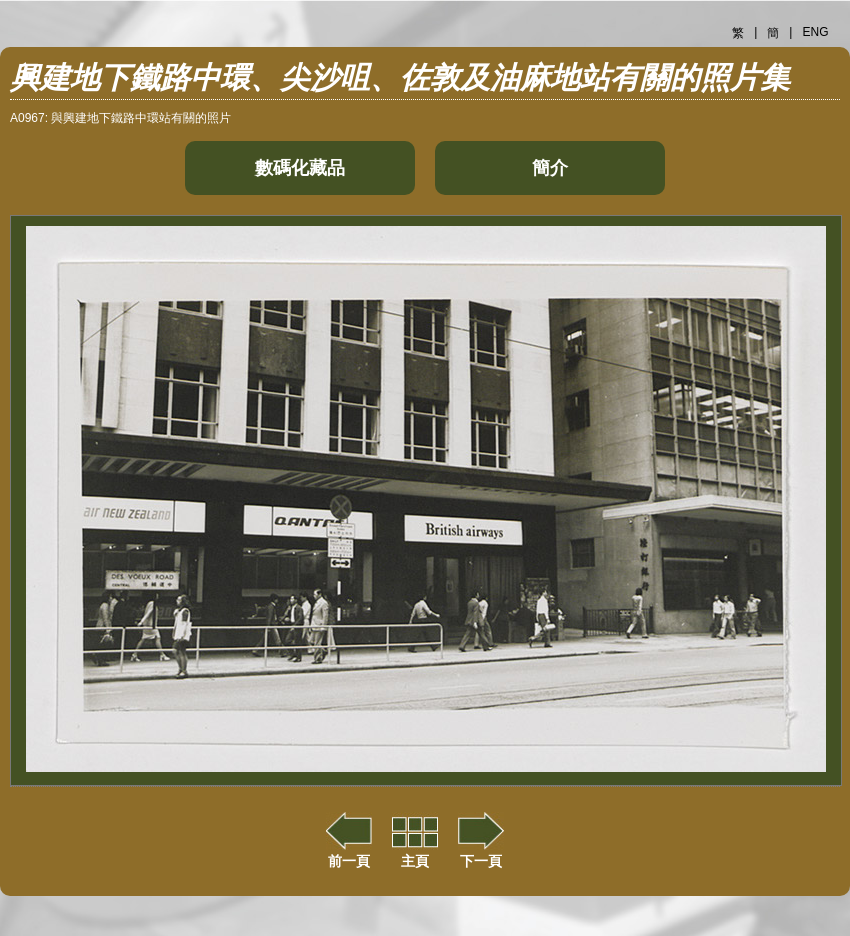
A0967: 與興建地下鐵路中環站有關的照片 (120, 118)
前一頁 (349, 853)
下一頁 (481, 853)
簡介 (550, 168)
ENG (815, 32)
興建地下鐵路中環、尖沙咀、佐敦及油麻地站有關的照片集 (400, 77)
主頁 (415, 853)
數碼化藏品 (300, 168)
